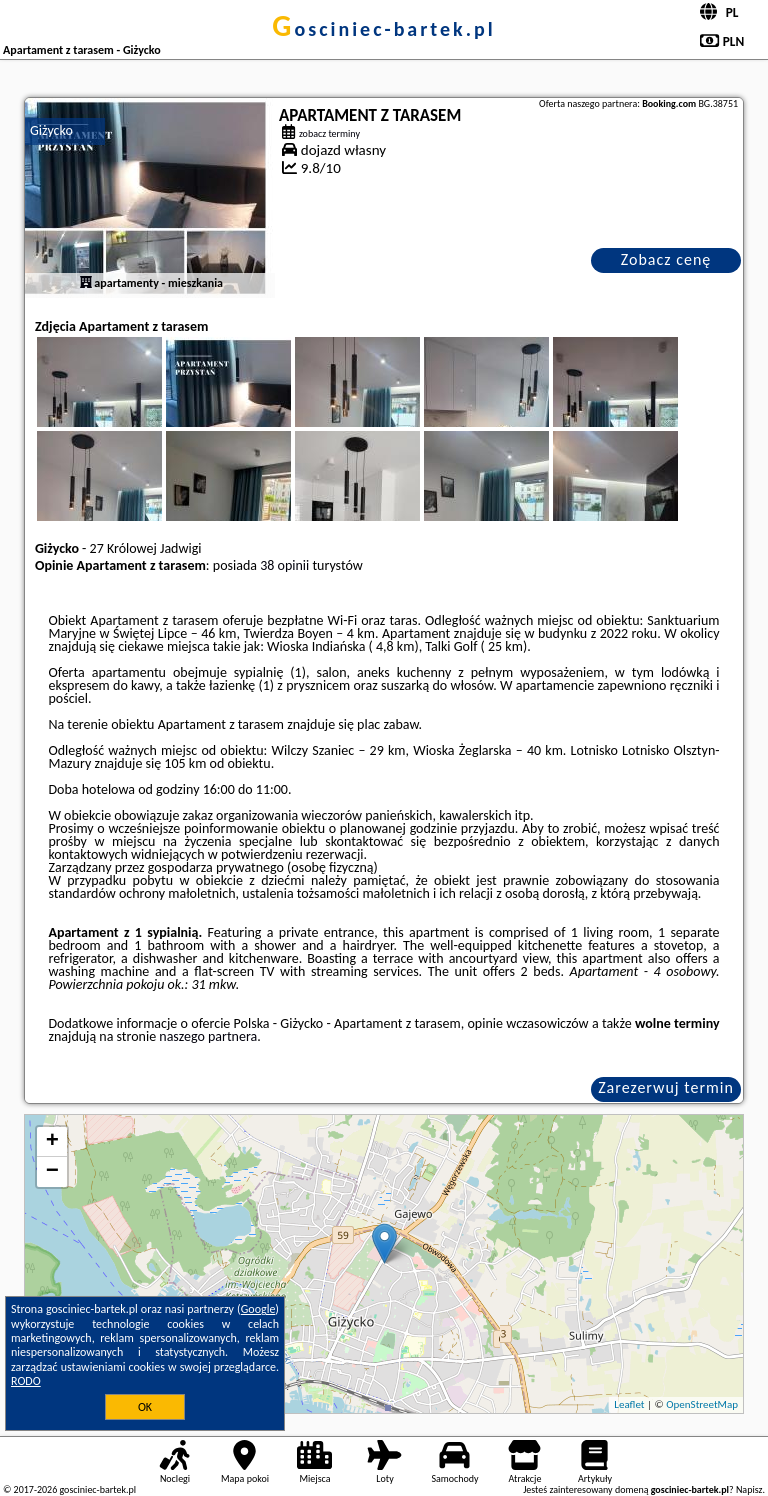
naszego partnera (208, 1036)
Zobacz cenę (666, 259)
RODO (26, 1381)
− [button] (52, 1172)
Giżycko (51, 130)
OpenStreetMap (702, 1404)
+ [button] (52, 1142)
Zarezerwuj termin (666, 1087)
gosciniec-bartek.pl (383, 29)
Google (258, 1309)
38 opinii (284, 565)
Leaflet (629, 1404)
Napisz (749, 1489)
